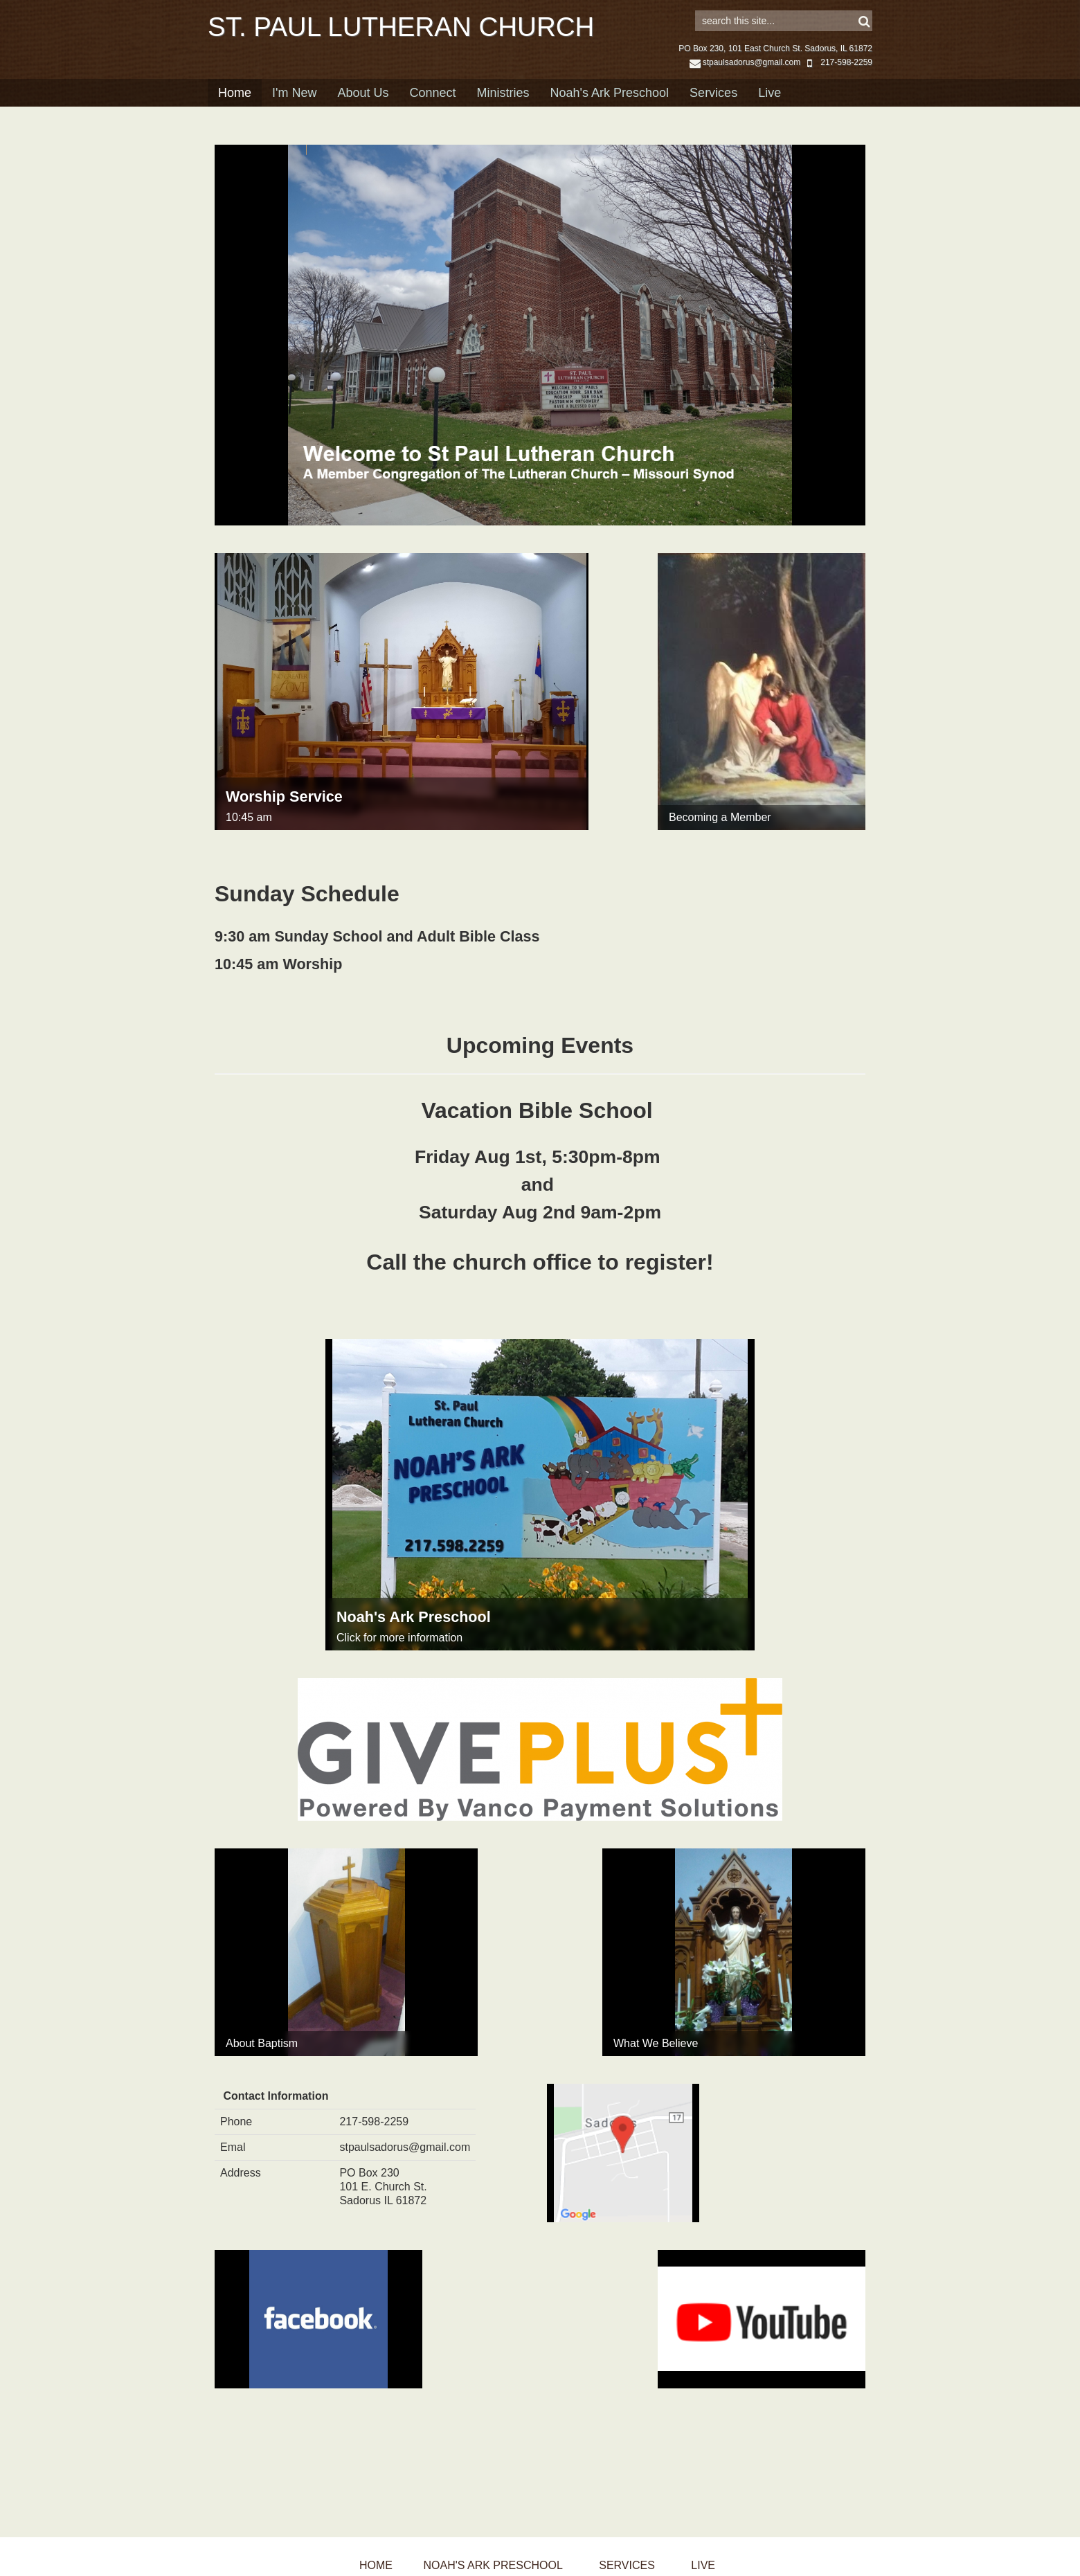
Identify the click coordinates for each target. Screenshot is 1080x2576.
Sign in (852, 14)
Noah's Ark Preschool (609, 114)
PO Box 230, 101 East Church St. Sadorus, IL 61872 (775, 70)
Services (713, 114)
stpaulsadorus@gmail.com (745, 84)
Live (769, 114)
